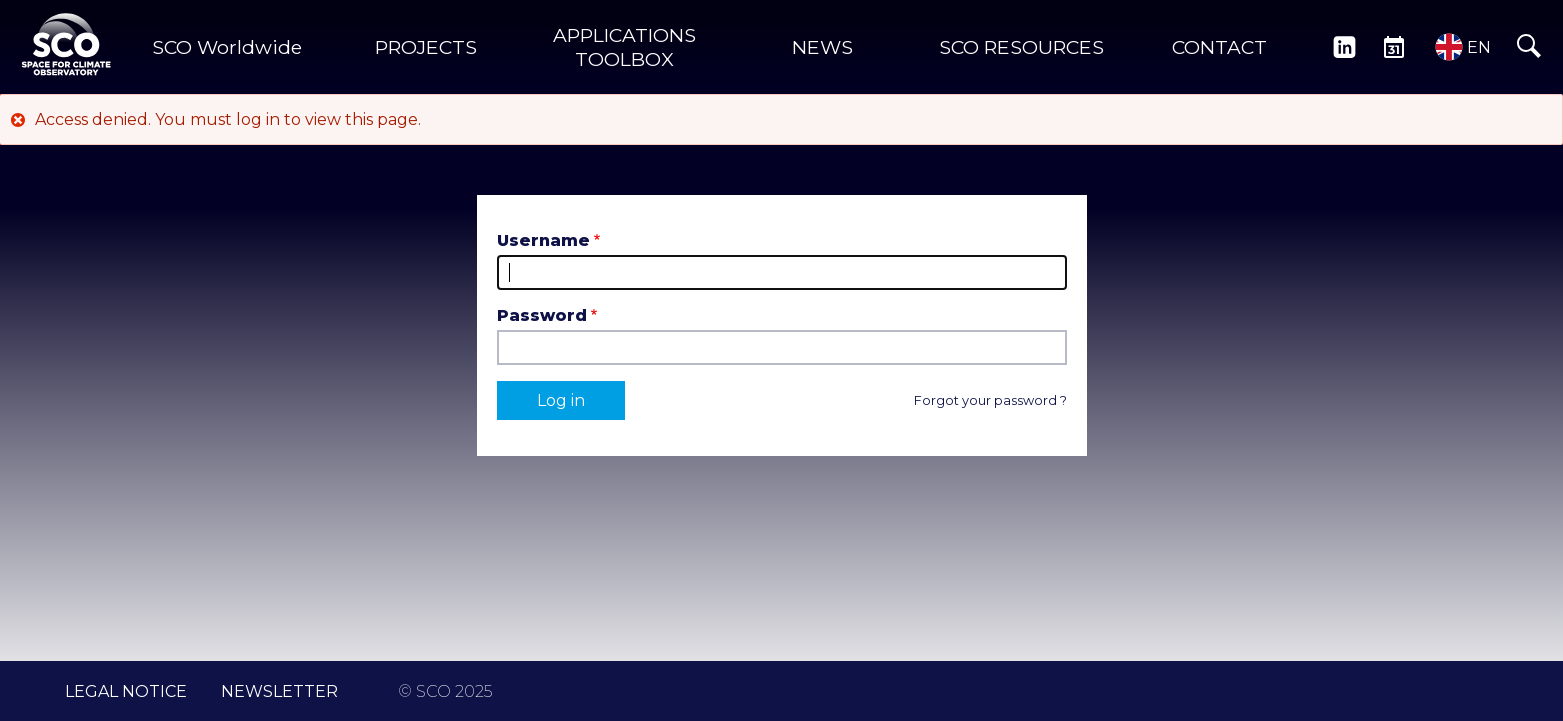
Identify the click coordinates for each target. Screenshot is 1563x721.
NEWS (822, 47)
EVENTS (1394, 47)
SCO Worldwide (227, 47)
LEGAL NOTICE (126, 691)
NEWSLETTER (279, 691)
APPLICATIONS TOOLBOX (624, 47)
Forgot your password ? (990, 400)
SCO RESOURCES (1021, 47)
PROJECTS (426, 47)
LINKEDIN (1344, 47)
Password (542, 315)
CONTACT (1219, 47)
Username (543, 240)
